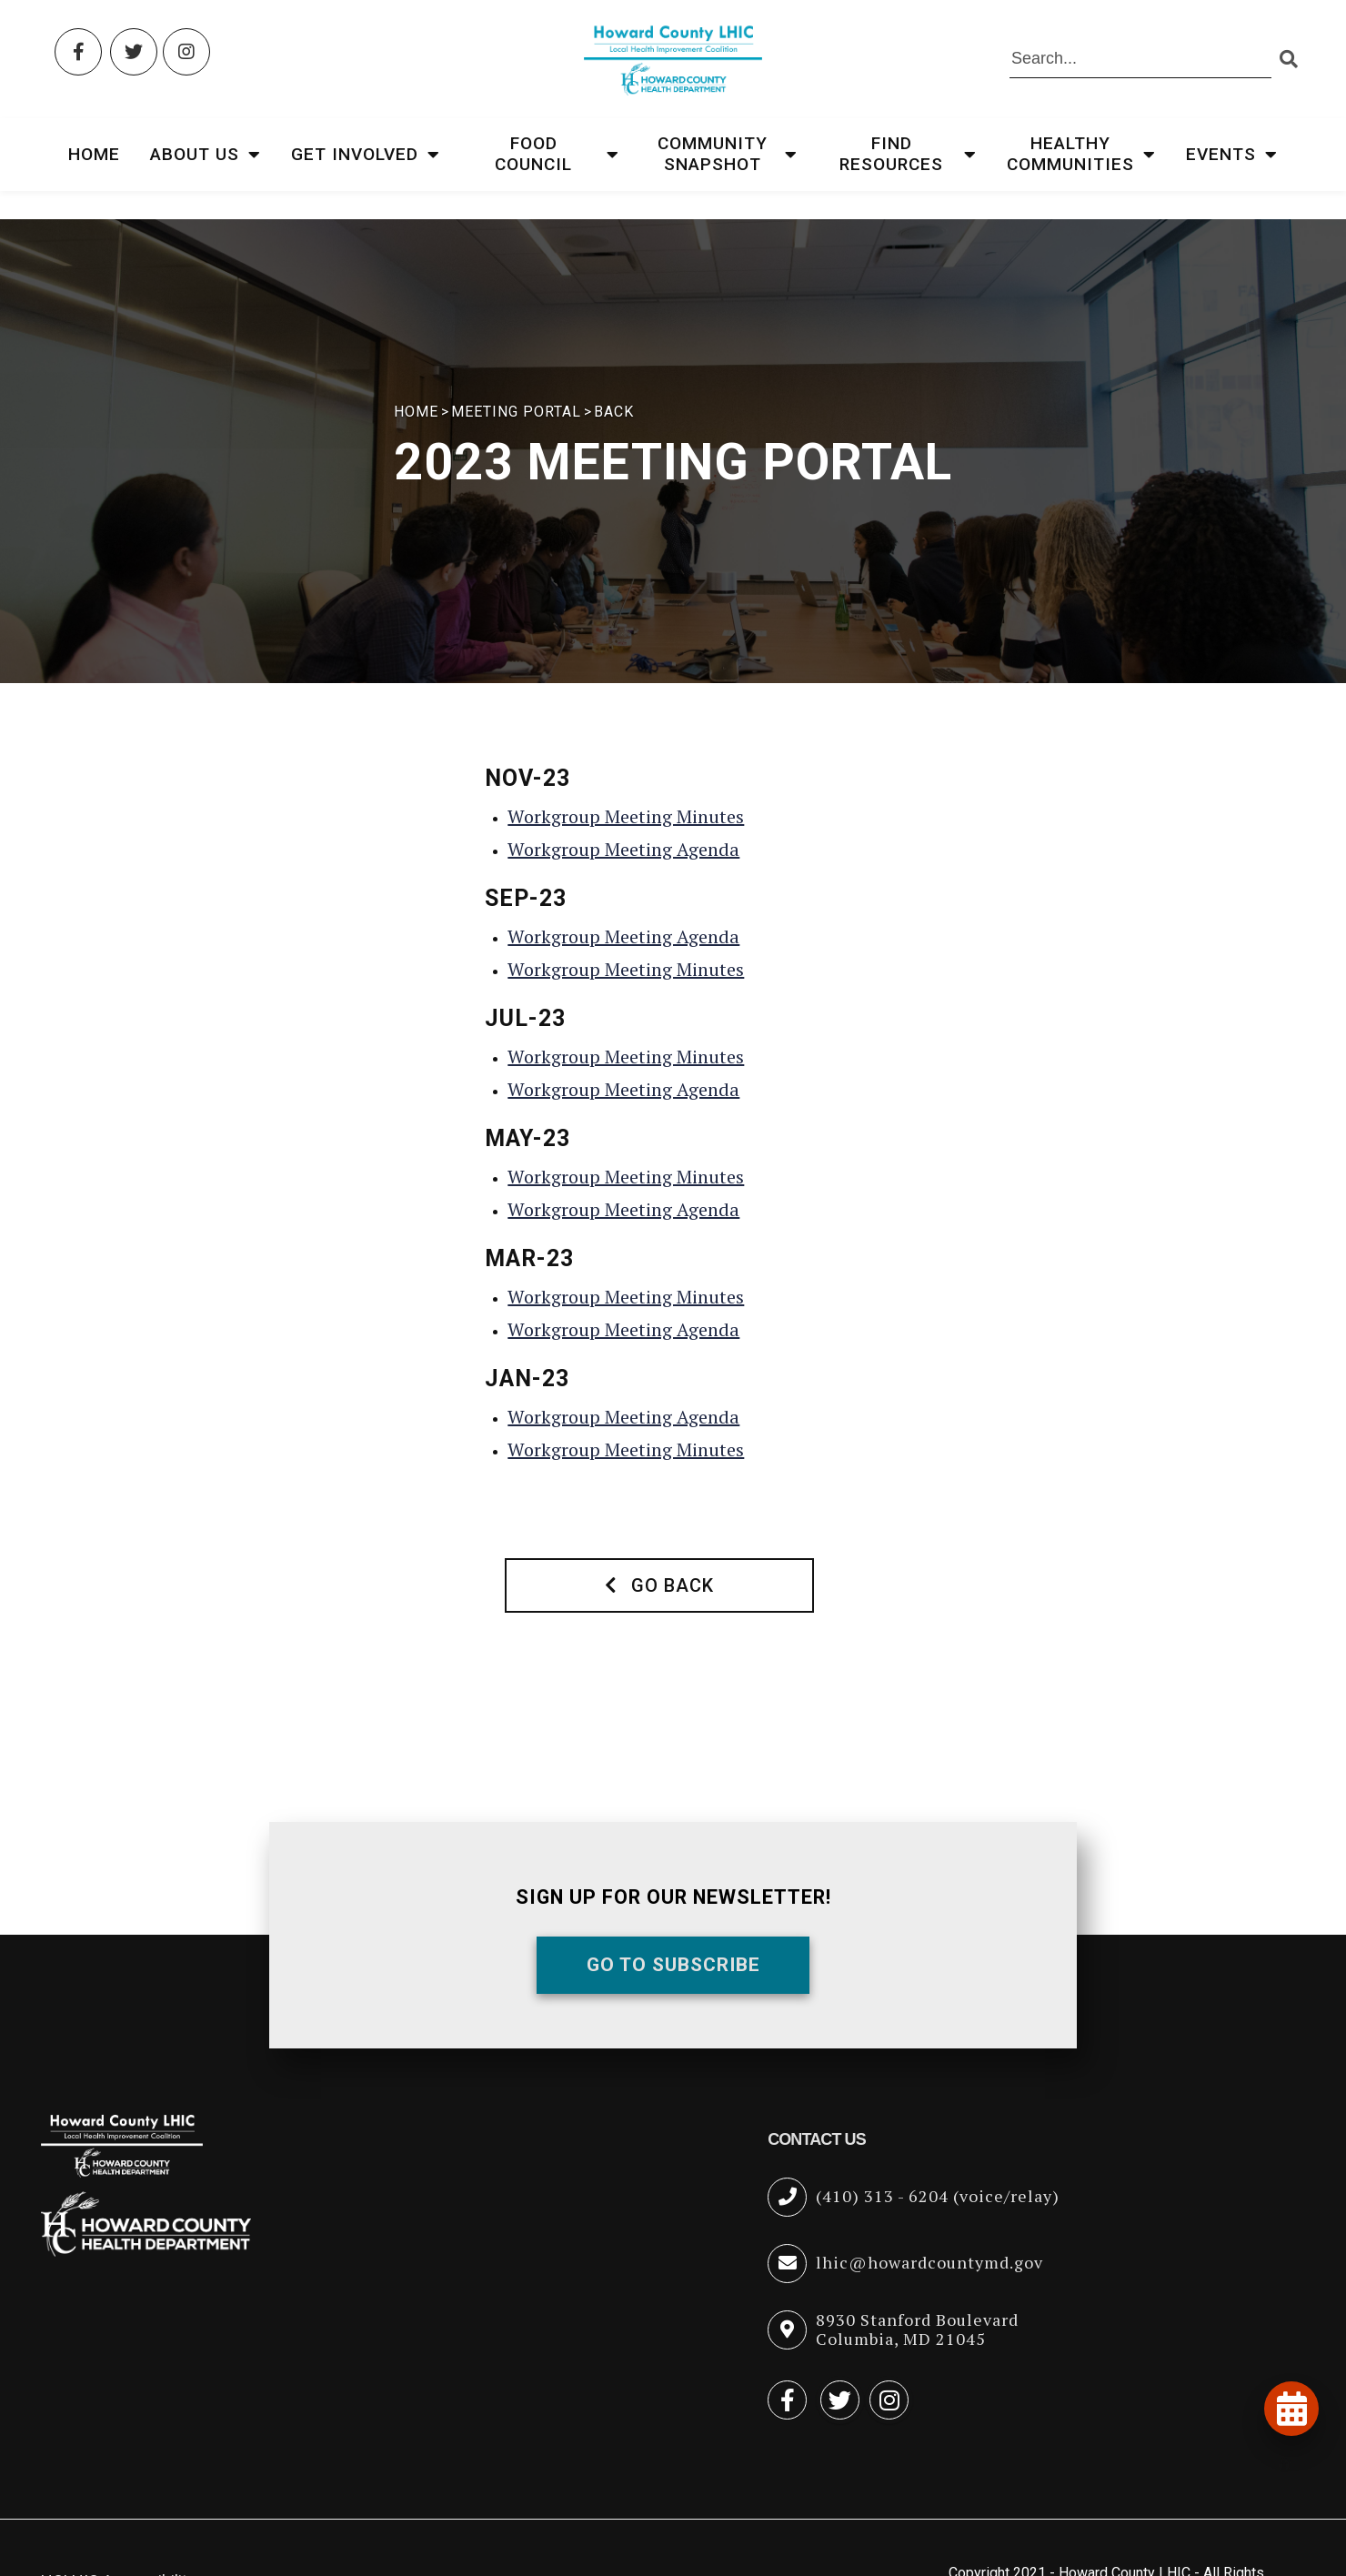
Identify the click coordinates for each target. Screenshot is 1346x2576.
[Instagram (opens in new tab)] (186, 52)
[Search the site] (1140, 59)
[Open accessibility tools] (1284, 2465)
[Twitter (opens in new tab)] (134, 52)
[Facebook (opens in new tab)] (78, 52)
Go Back (659, 1585)
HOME (416, 411)
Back (614, 411)
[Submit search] (1288, 59)
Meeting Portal (516, 411)
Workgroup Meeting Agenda (623, 849)
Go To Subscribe (673, 1965)
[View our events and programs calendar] (1291, 2408)
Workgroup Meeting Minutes (625, 816)
